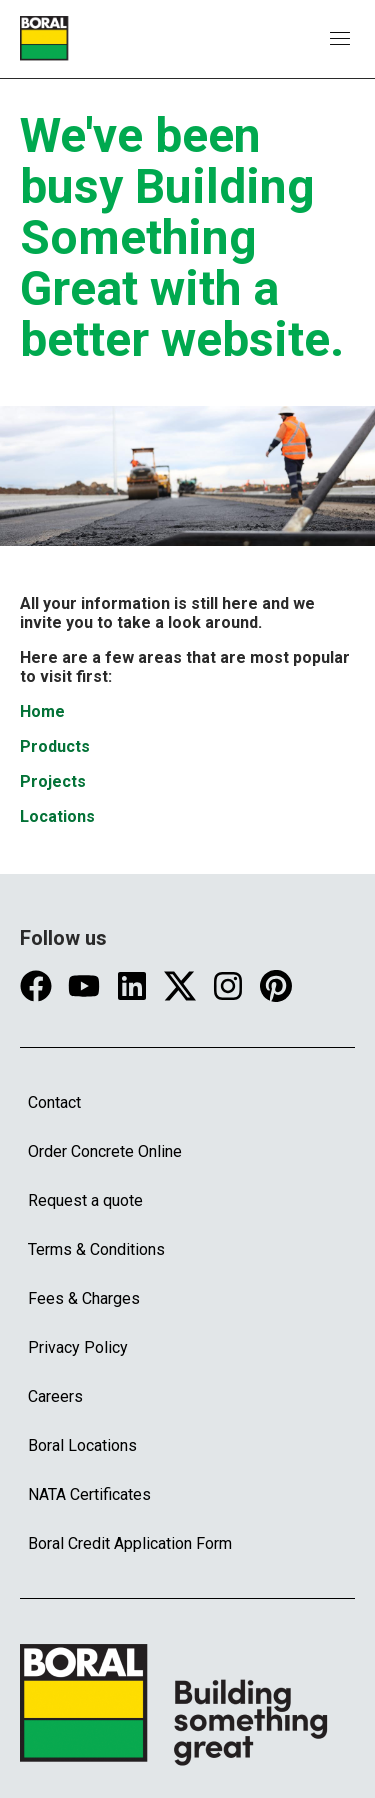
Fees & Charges (84, 1298)
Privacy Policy (78, 1347)
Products (55, 746)
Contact (54, 1102)
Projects (53, 781)
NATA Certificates (89, 1494)
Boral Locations (82, 1445)
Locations (57, 816)
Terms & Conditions (96, 1249)
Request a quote (85, 1200)
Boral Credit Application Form (130, 1543)
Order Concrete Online (105, 1151)
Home (42, 711)
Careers (55, 1396)
